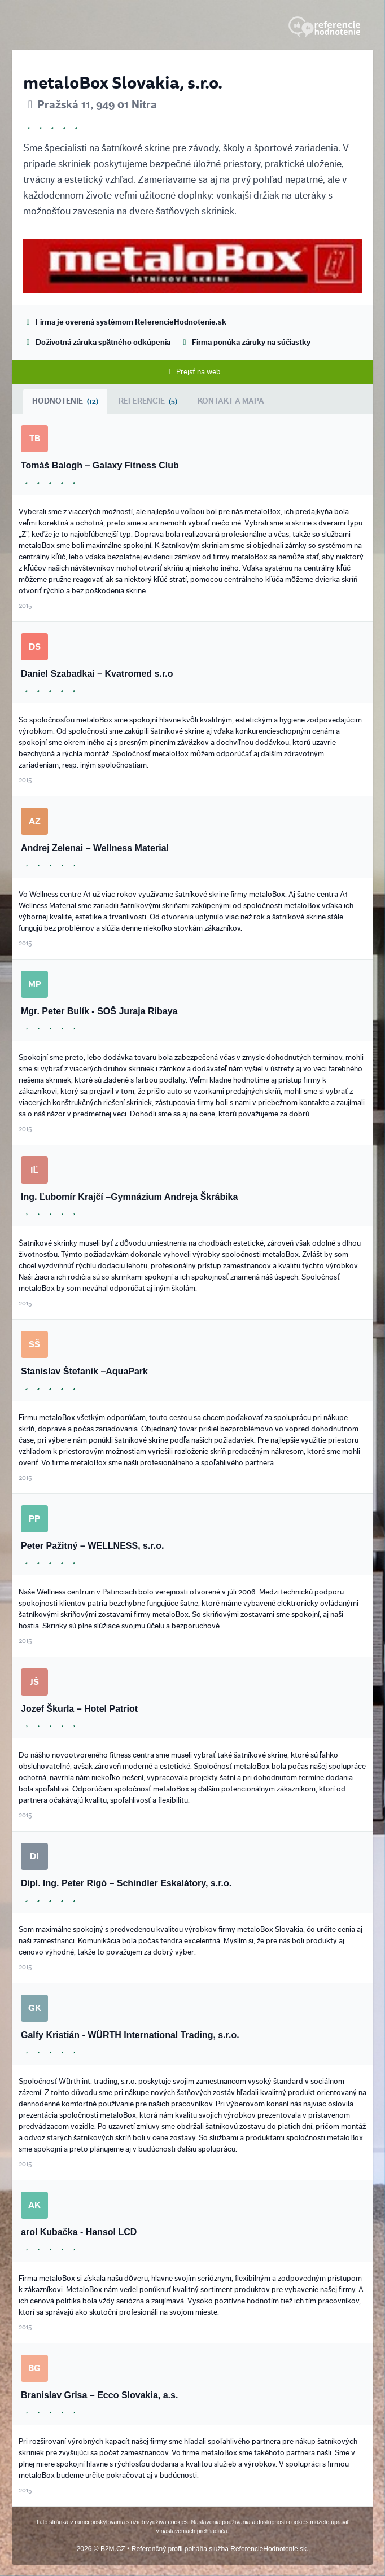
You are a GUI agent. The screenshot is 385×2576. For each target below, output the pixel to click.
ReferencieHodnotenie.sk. (269, 2549)
